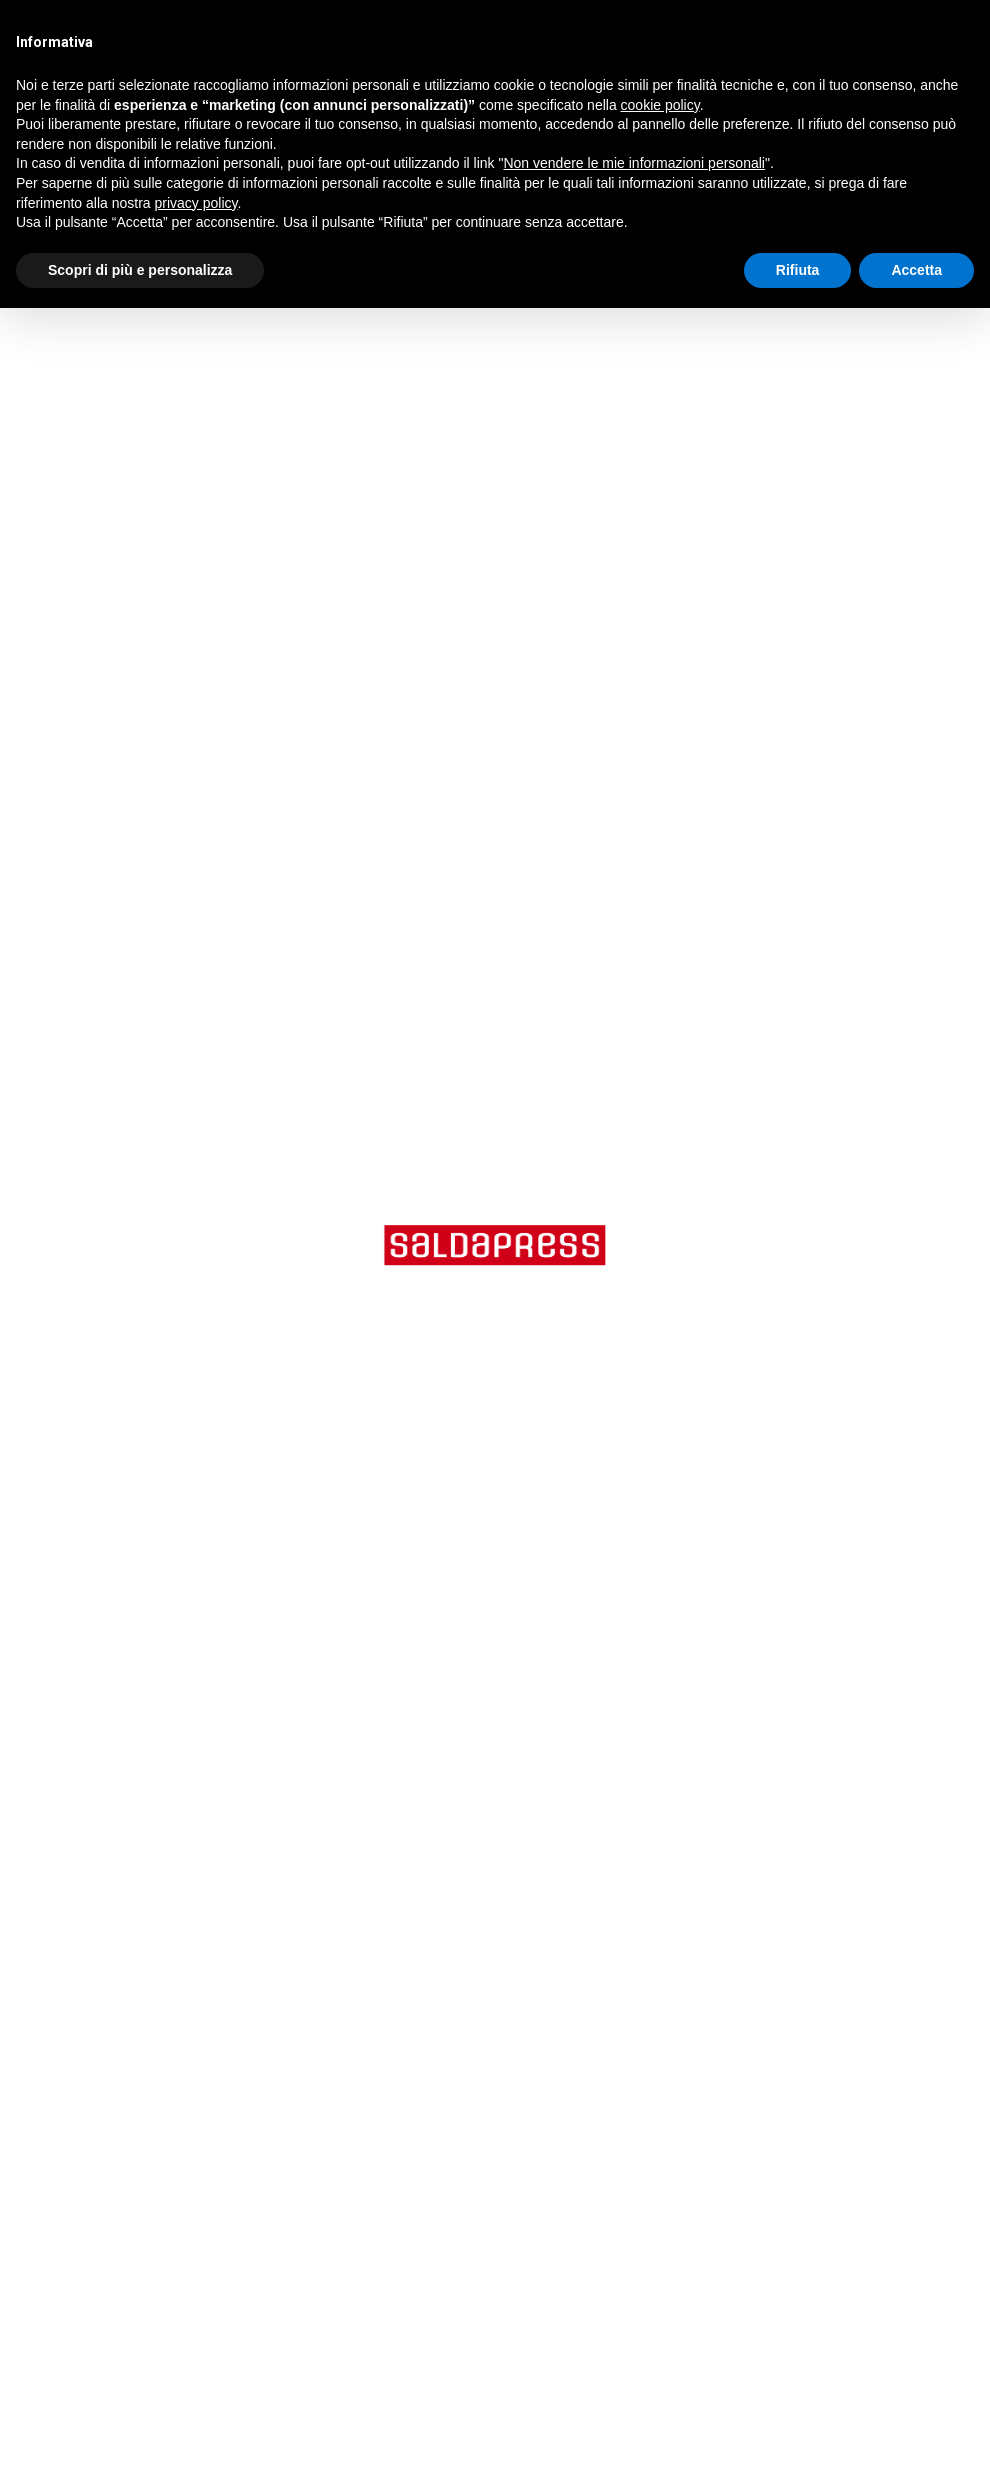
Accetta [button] (916, 270)
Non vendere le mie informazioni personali (633, 163)
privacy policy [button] (196, 203)
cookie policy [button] (660, 105)
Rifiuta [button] (798, 270)
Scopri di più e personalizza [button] (140, 270)
